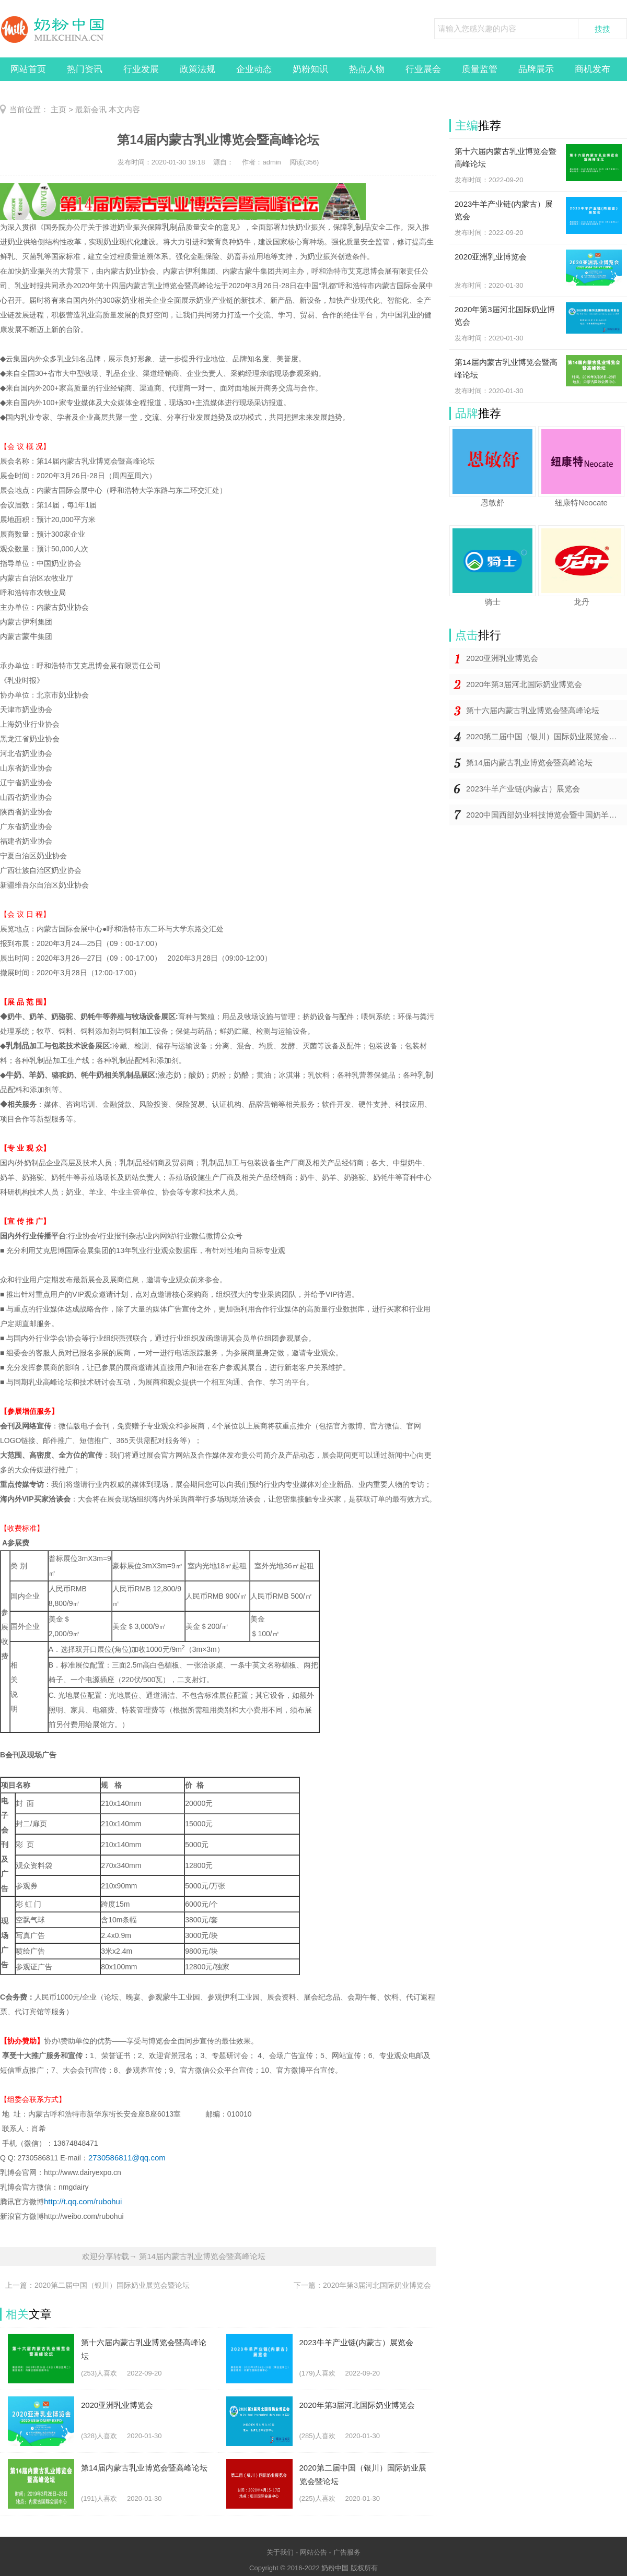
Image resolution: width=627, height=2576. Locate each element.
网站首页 (28, 69)
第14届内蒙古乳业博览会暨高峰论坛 (529, 762)
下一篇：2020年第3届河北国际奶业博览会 (362, 2285)
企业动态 (254, 69)
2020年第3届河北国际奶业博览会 (524, 684)
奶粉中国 (335, 2568)
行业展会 (423, 69)
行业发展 (141, 69)
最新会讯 (91, 109)
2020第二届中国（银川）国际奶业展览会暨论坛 (546, 736)
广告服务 (347, 2552)
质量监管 (479, 69)
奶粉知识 (310, 69)
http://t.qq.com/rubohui (83, 2201)
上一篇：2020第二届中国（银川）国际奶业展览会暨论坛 (97, 2285)
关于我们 (280, 2552)
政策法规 (197, 69)
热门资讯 (84, 69)
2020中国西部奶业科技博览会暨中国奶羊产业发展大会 (546, 814)
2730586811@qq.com (127, 2157)
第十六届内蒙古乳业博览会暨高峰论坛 (532, 710)
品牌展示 (536, 69)
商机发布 (592, 69)
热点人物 (367, 69)
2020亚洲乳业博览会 (502, 658)
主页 (58, 109)
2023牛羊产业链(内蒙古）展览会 (523, 788)
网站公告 (313, 2552)
